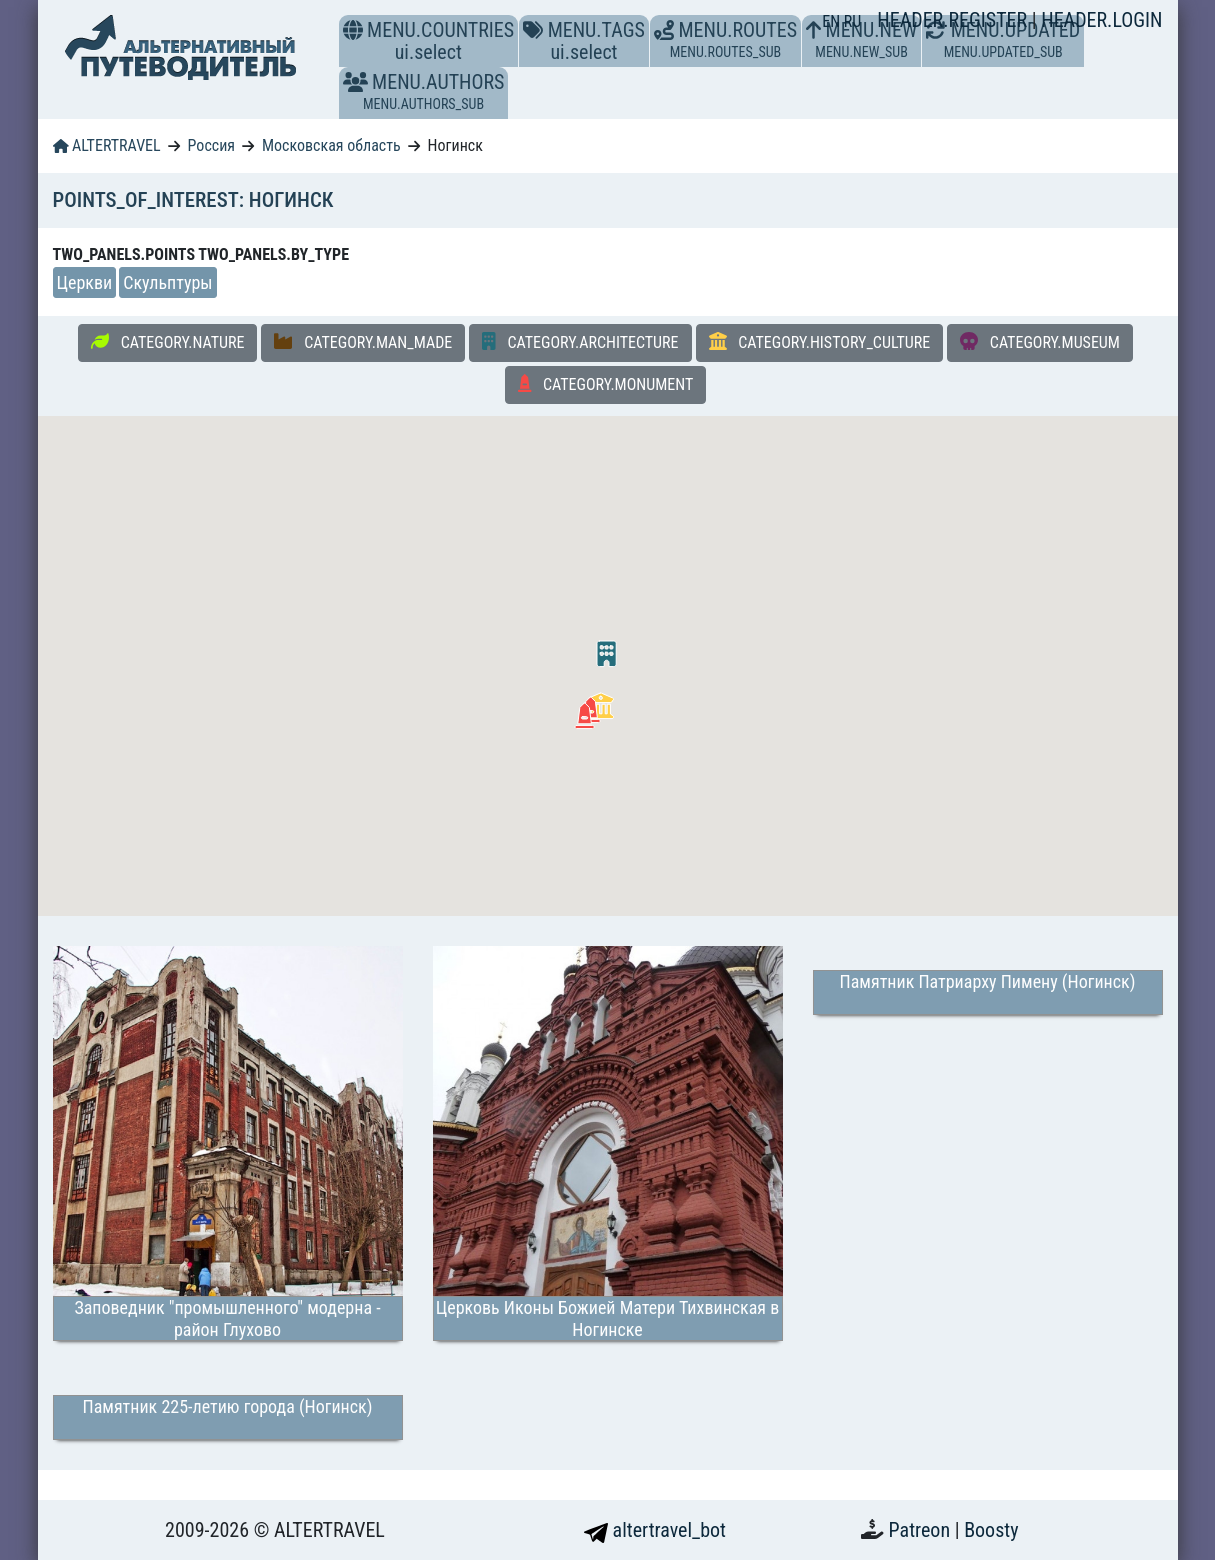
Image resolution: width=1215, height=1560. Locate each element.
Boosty (991, 1530)
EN (833, 21)
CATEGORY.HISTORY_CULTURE (820, 342)
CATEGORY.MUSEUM (1040, 342)
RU (852, 21)
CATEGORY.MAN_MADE (363, 342)
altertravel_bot (655, 1530)
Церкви (85, 282)
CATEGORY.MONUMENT (606, 384)
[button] (355, 82)
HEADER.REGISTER (954, 20)
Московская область (331, 145)
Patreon (922, 1530)
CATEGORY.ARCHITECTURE (580, 342)
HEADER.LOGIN (1101, 20)
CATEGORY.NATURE (167, 342)
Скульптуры (167, 282)
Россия (211, 145)
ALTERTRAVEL (107, 145)
